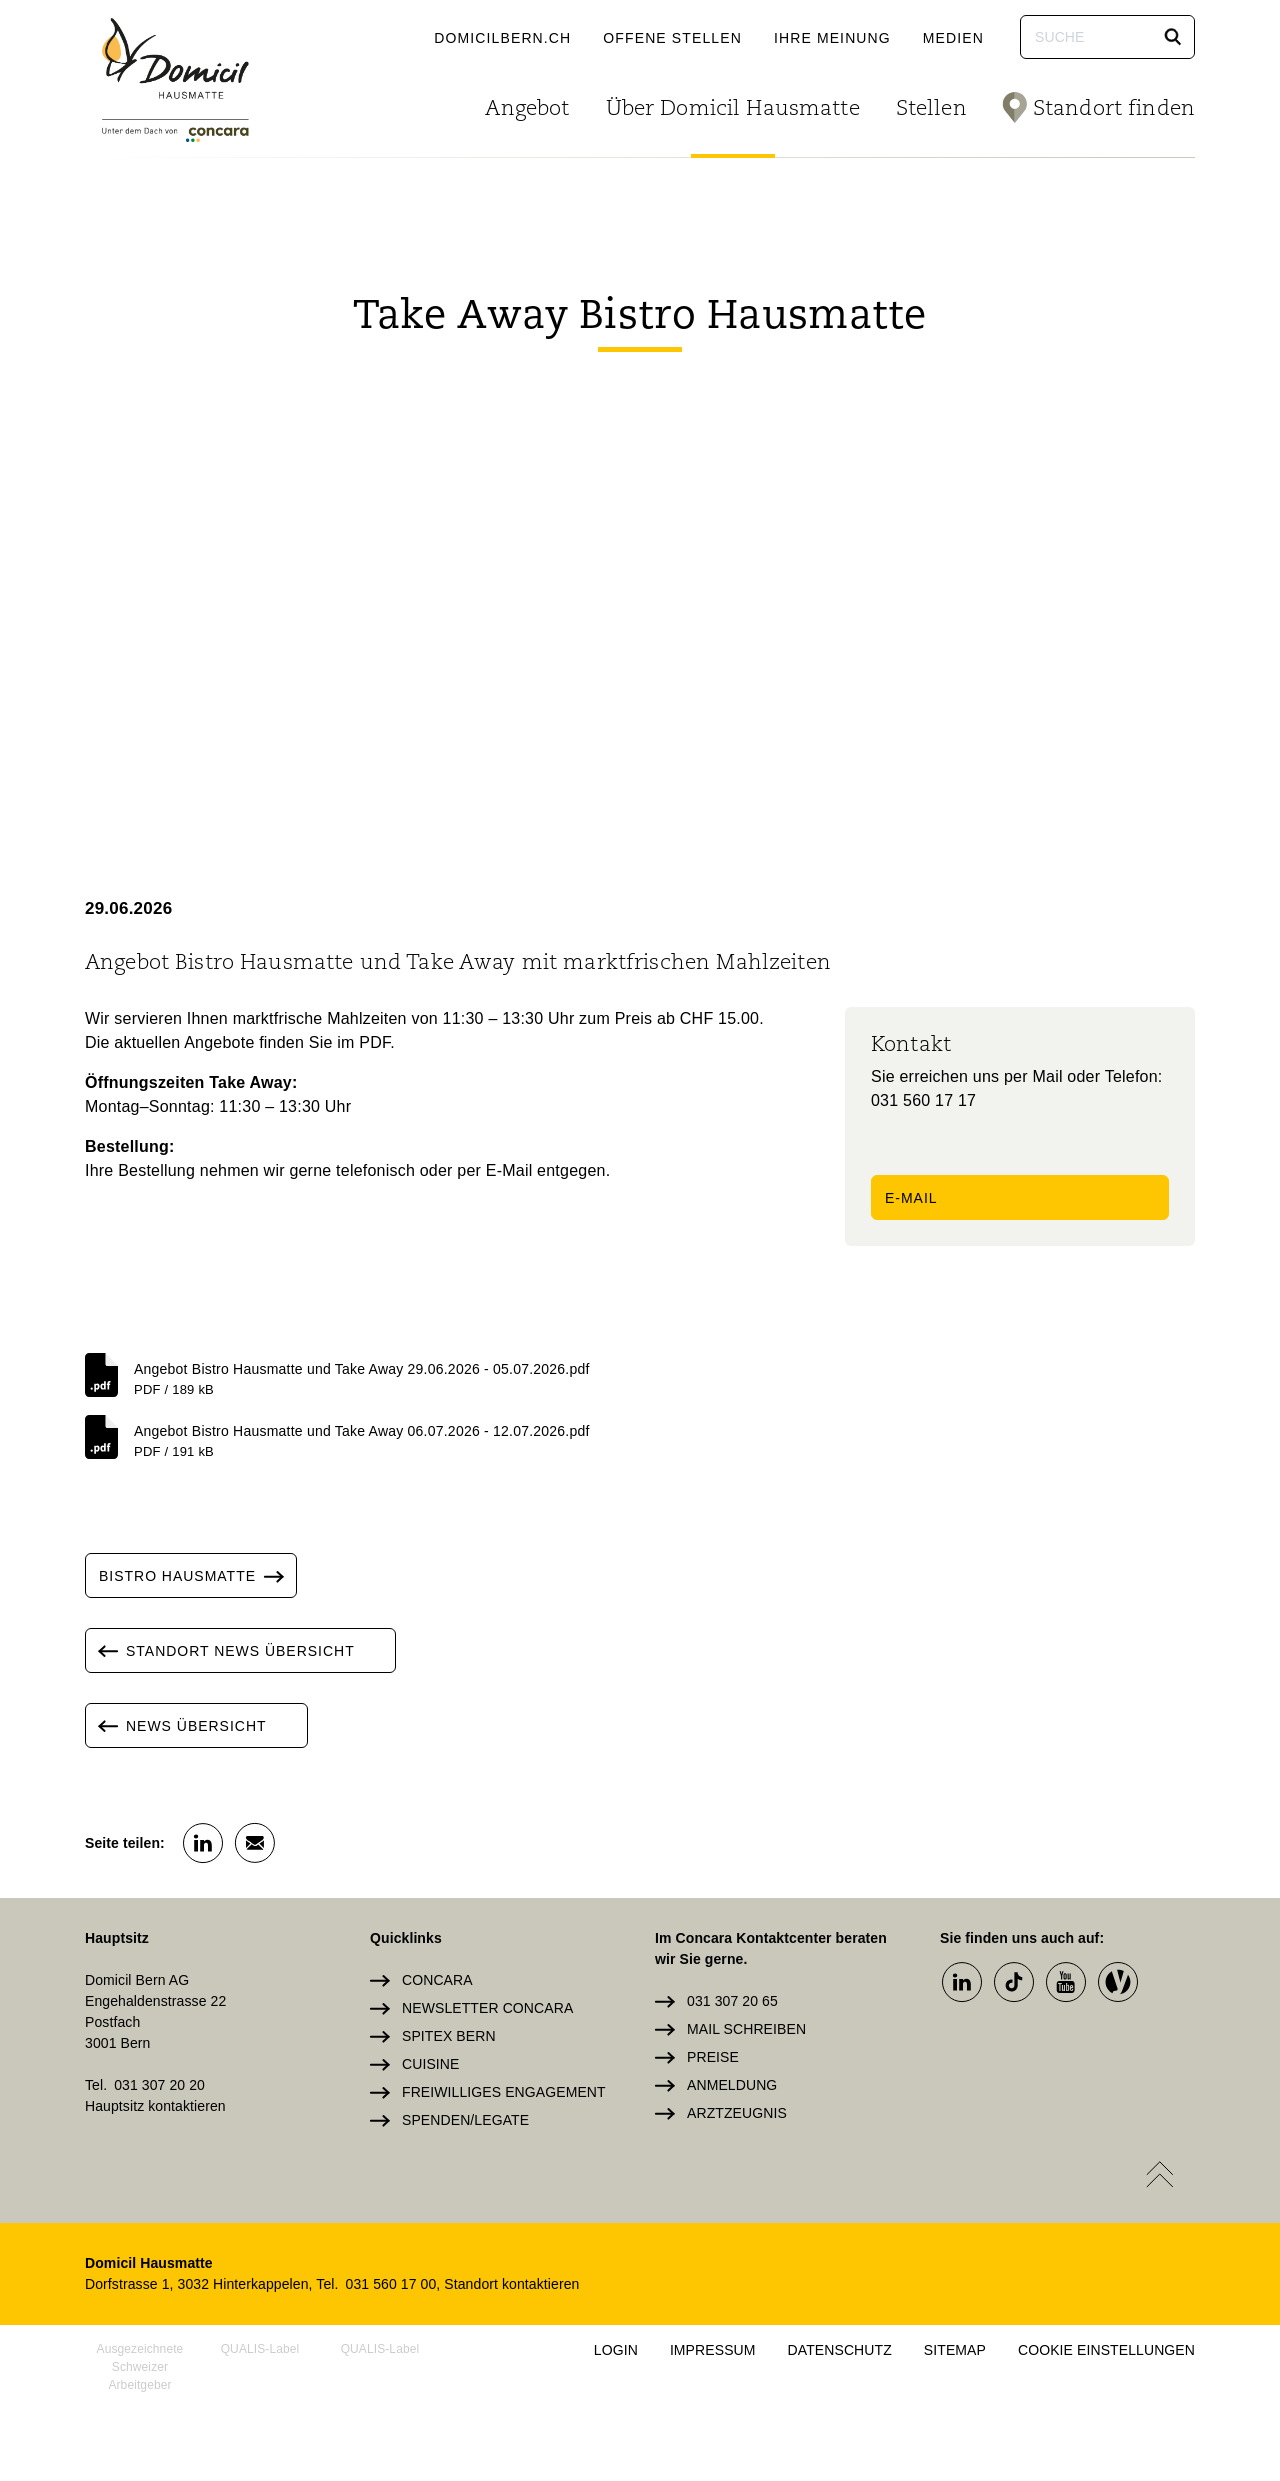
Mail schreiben (746, 2029)
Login (616, 2350)
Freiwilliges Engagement (504, 2092)
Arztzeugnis (737, 2113)
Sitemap (955, 2350)
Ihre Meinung (832, 38)
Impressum (713, 2350)
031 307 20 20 (159, 2085)
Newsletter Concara (487, 2008)
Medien (953, 38)
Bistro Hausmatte (197, 1575)
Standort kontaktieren (511, 2284)
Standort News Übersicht (220, 1650)
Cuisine (430, 2064)
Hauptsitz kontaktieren (155, 2106)
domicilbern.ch (502, 38)
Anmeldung (732, 2085)
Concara (437, 1980)
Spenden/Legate (465, 2120)
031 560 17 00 (391, 2284)
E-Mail (911, 1198)
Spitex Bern (449, 2036)
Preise (713, 2057)
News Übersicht (176, 1725)
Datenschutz (840, 2350)
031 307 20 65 (732, 2001)
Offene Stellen (672, 38)
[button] (1173, 37)
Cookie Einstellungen (1106, 2350)
